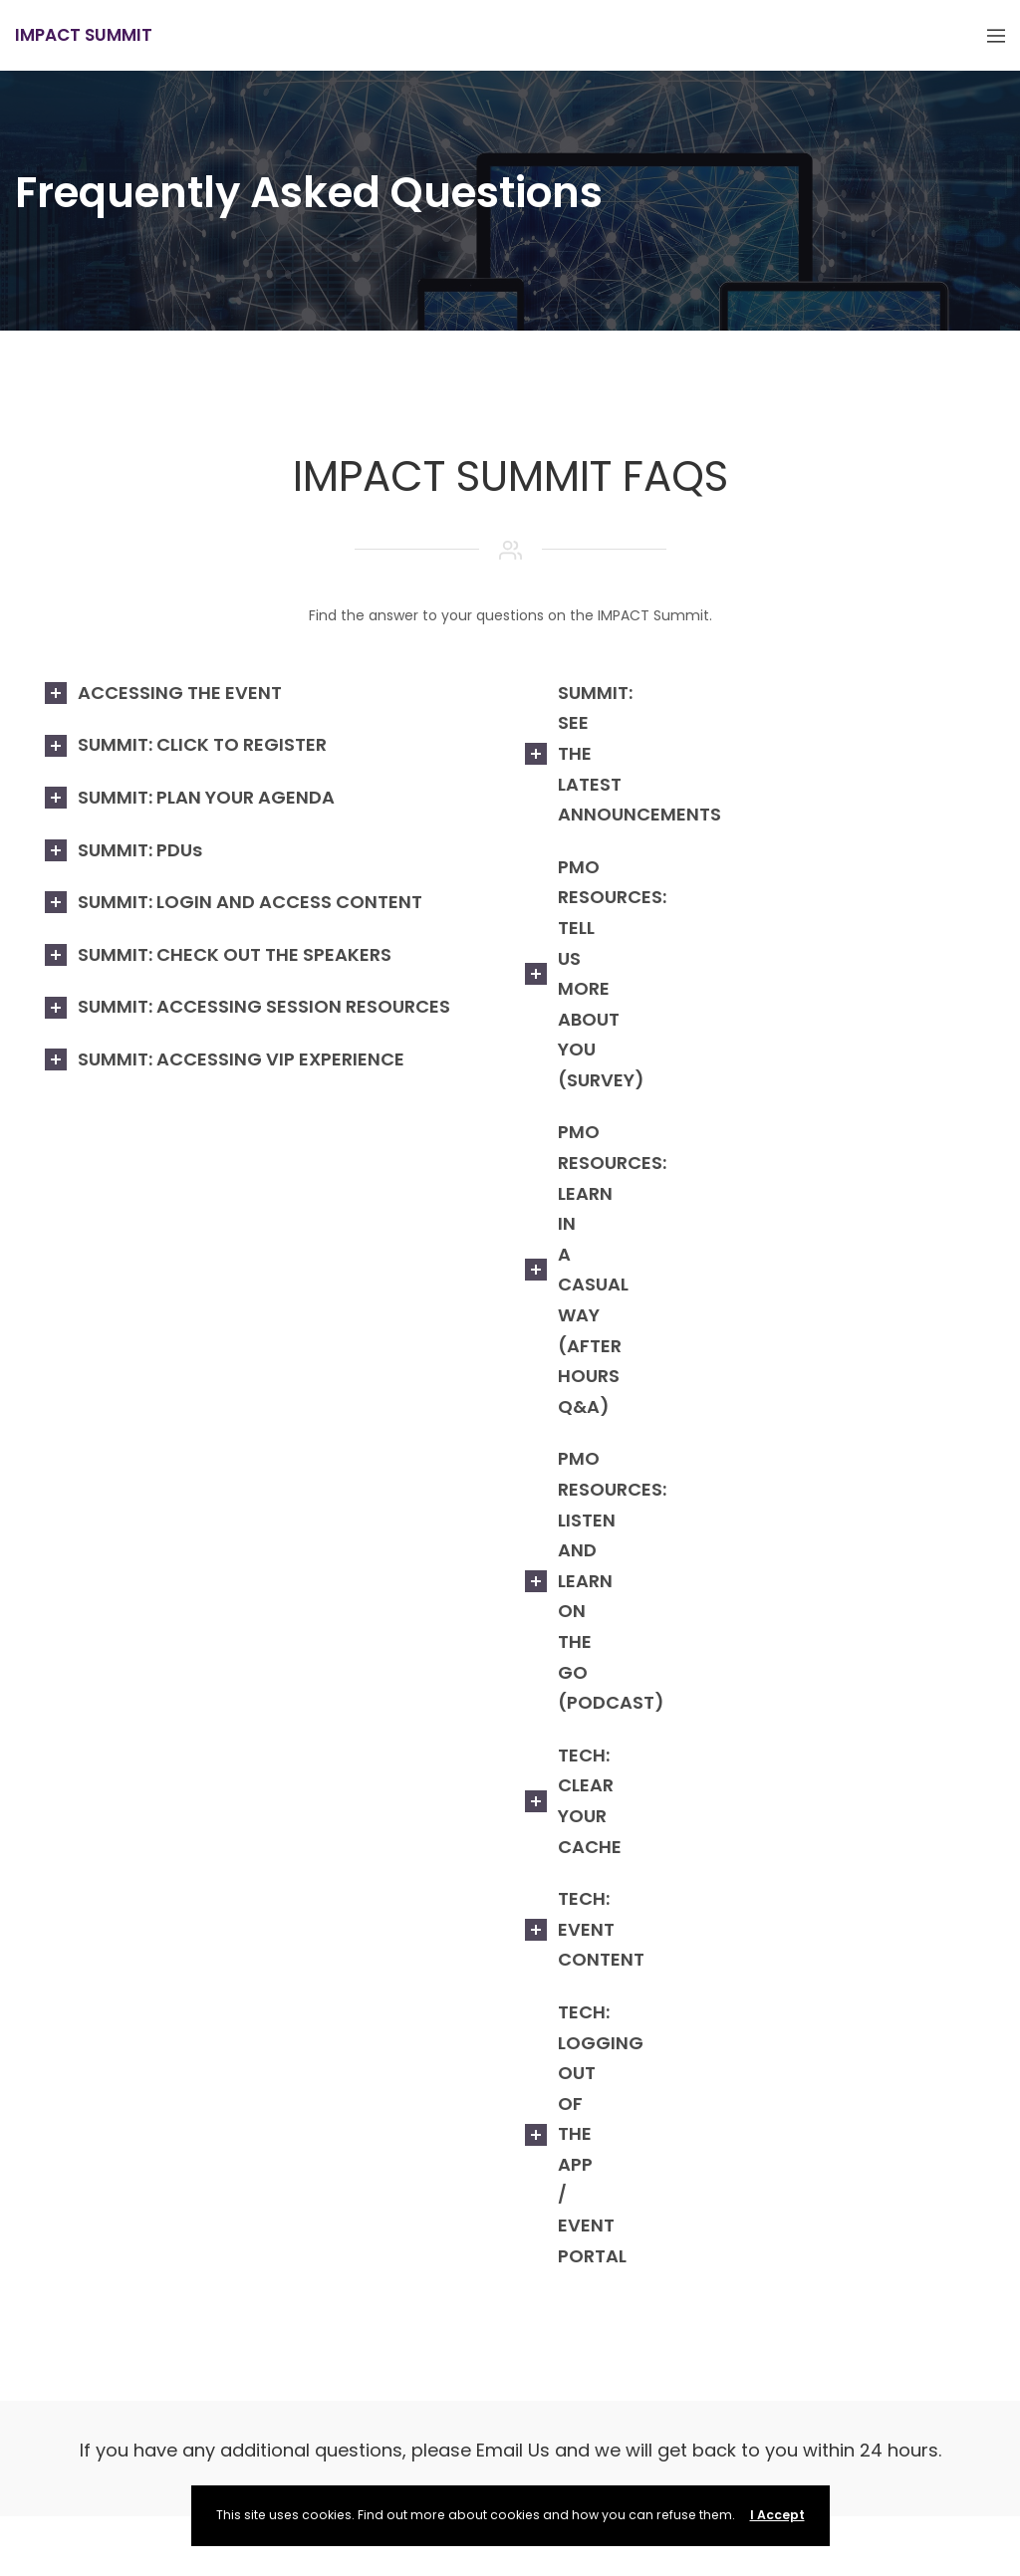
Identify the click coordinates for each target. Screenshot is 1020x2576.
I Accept (777, 2514)
